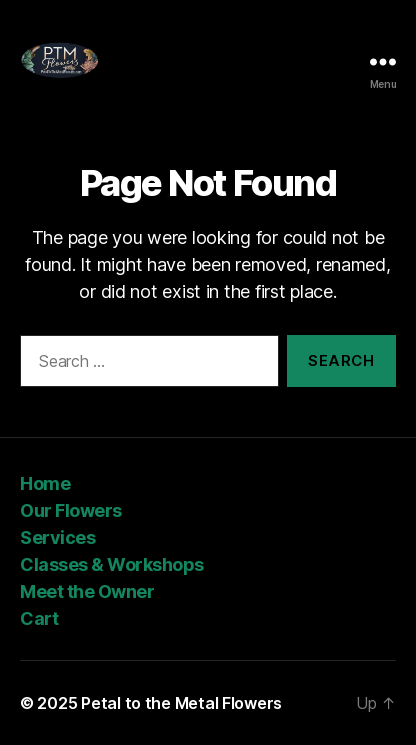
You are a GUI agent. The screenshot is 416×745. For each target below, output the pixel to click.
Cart (39, 618)
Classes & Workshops (112, 564)
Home (45, 483)
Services (57, 537)
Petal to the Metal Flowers (181, 703)
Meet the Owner (89, 591)
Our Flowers (71, 510)
